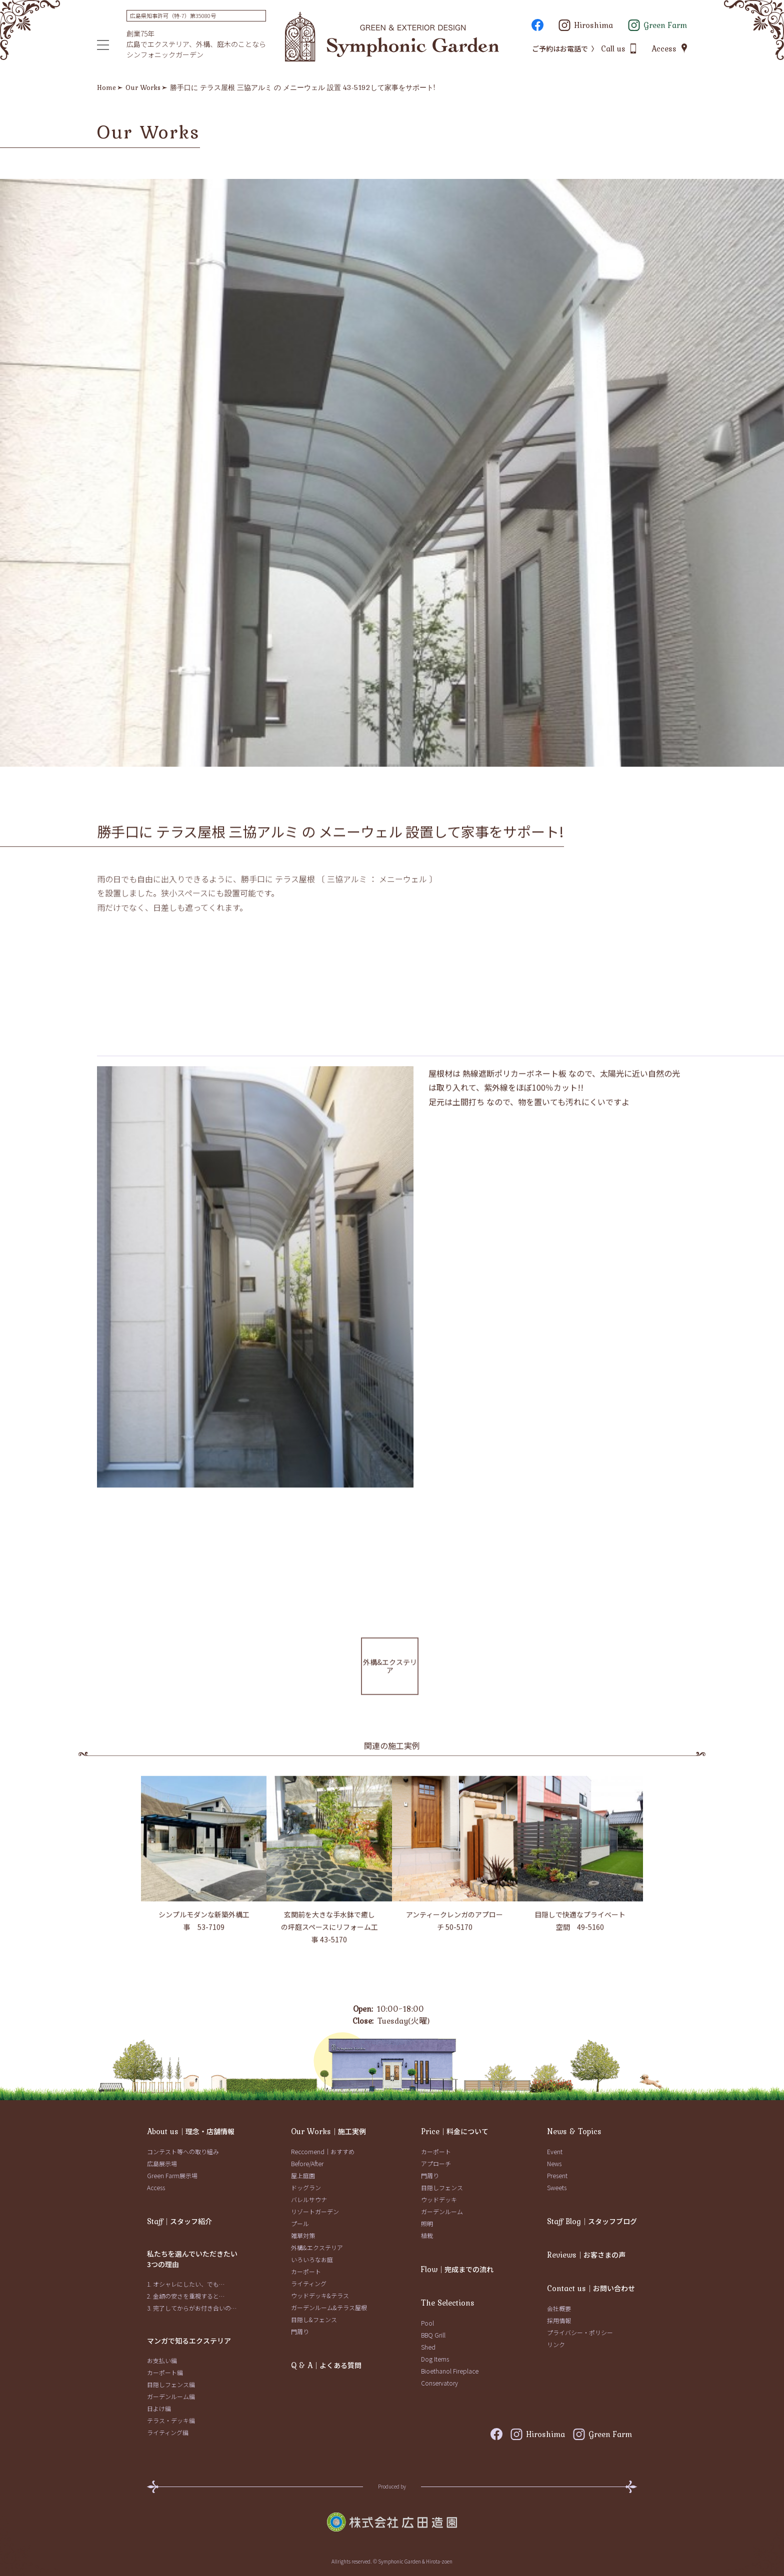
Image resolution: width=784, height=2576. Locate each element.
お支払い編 (162, 2360)
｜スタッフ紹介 (179, 2221)
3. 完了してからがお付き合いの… (191, 2308)
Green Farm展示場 (172, 2175)
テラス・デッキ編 (171, 2420)
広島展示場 (162, 2163)
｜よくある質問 (326, 2365)
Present (557, 2175)
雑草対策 (303, 2235)
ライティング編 (167, 2432)
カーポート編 (165, 2372)
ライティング (308, 2283)
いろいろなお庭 (312, 2259)
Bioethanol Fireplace (449, 2371)
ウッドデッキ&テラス (320, 2295)
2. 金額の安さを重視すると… (185, 2296)
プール (300, 2223)
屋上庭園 (303, 2175)
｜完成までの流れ (457, 2269)
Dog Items (435, 2359)
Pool (427, 2323)
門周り (300, 2331)
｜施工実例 (328, 2131)
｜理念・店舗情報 (190, 2131)
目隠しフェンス (442, 2187)
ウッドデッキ (439, 2199)
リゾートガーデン (315, 2211)
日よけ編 (159, 2408)
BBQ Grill (433, 2335)
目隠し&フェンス (314, 2319)
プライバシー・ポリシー (580, 2332)
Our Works (143, 87)
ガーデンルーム (442, 2211)
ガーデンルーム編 (171, 2396)
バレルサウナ (309, 2199)
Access (156, 2187)
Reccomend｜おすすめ (322, 2151)
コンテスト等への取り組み (183, 2151)
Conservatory (439, 2383)
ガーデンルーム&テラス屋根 (329, 2307)
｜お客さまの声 (586, 2255)
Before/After (307, 2163)
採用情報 (559, 2320)
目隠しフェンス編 (171, 2384)
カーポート (306, 2271)
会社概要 (559, 2308)
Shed (428, 2347)
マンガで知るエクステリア (189, 2341)
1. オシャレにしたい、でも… (185, 2284)
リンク (556, 2344)
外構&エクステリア (317, 2247)
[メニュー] (103, 45)
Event (554, 2151)
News (554, 2163)
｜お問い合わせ (591, 2288)
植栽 (427, 2235)
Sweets (556, 2187)
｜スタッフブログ (592, 2221)
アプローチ (436, 2163)
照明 (427, 2223)
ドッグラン (306, 2187)
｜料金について (454, 2131)
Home (106, 87)
